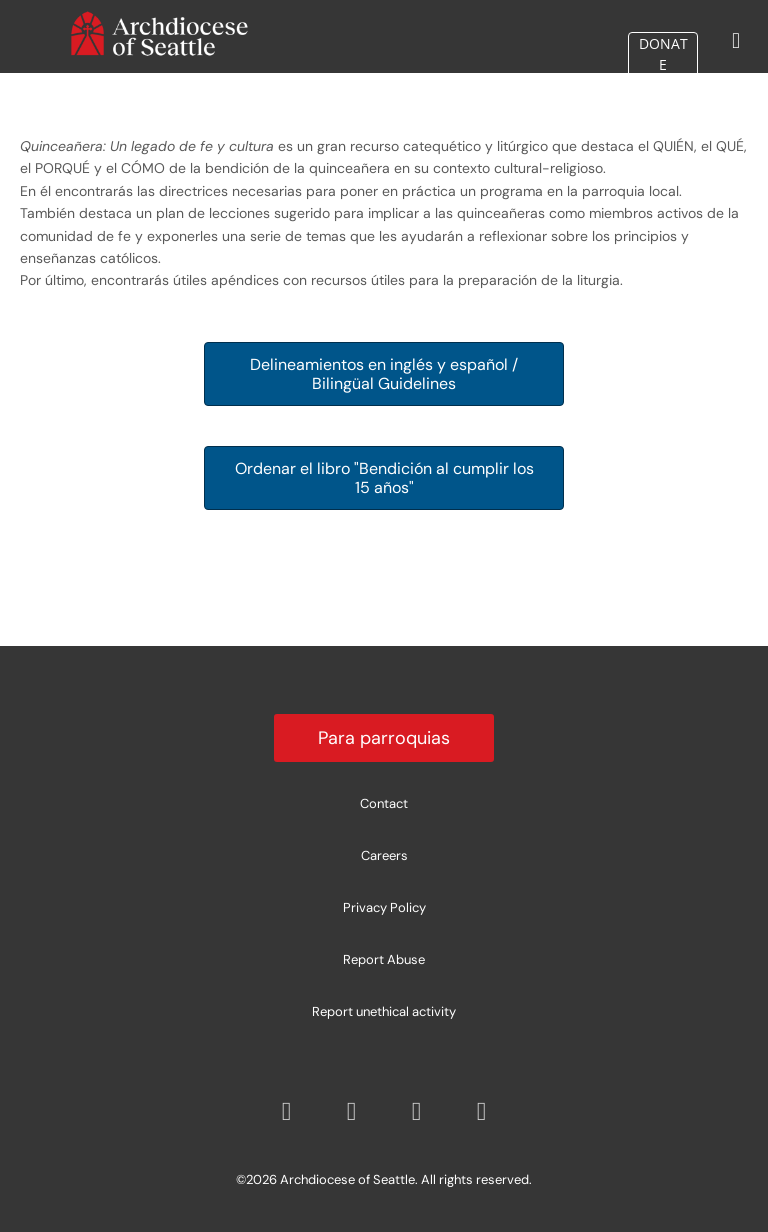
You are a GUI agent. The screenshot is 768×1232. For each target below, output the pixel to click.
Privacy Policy (384, 907)
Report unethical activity (384, 1011)
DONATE (663, 81)
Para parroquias (384, 738)
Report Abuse (384, 959)
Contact (384, 803)
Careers (384, 855)
